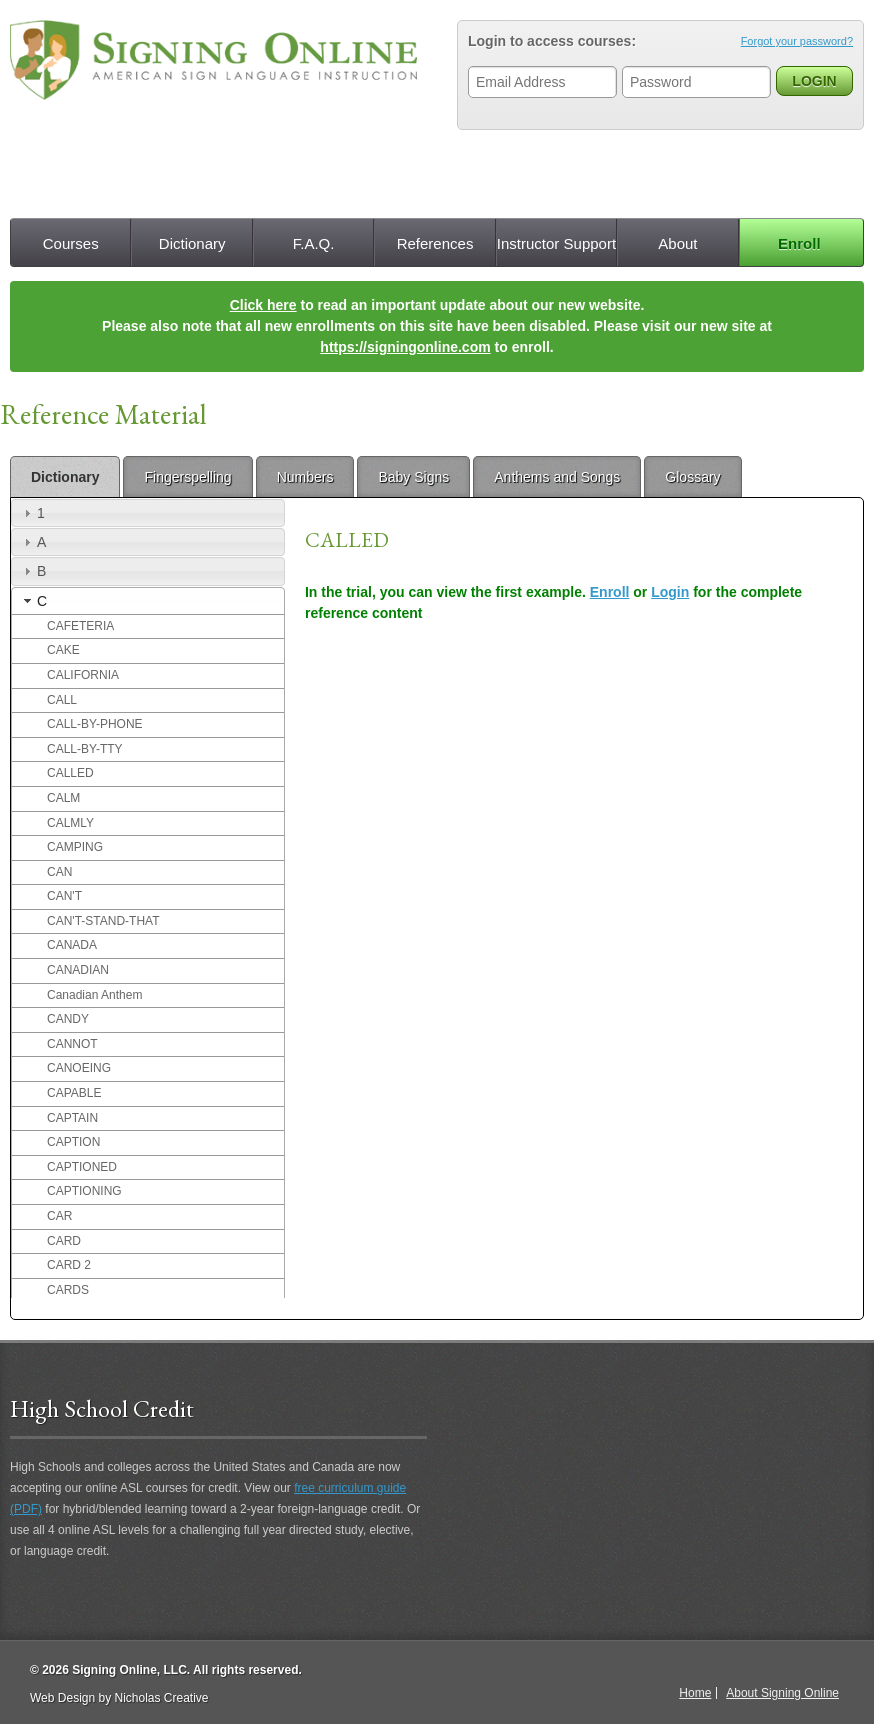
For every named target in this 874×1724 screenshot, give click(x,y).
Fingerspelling (187, 477)
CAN (59, 872)
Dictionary (192, 243)
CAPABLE (74, 1093)
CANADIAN (78, 970)
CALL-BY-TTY (85, 749)
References (435, 243)
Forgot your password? (797, 41)
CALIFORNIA (83, 675)
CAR (59, 1216)
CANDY (68, 1019)
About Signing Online (782, 1693)
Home (695, 1693)
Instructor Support (556, 243)
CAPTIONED (82, 1167)
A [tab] (32, 542)
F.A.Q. (314, 243)
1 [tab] (32, 513)
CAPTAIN (72, 1118)
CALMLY (70, 823)
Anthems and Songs (557, 477)
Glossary (692, 477)
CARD (64, 1241)
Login (670, 592)
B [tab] (32, 571)
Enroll (799, 243)
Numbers (305, 477)
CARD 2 (69, 1265)
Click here (263, 305)
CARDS (68, 1290)
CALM (63, 798)
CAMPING (75, 847)
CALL (62, 700)
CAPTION (73, 1142)
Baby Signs (413, 477)
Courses (71, 243)
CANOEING (79, 1068)
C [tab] (33, 601)
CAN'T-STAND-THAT (103, 921)
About (677, 243)
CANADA (72, 945)
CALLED (70, 773)
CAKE (63, 650)
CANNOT (72, 1044)
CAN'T (64, 896)
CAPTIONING (84, 1191)
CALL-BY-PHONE (95, 724)
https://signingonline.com (405, 347)
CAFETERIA (80, 626)
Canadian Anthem (94, 995)
